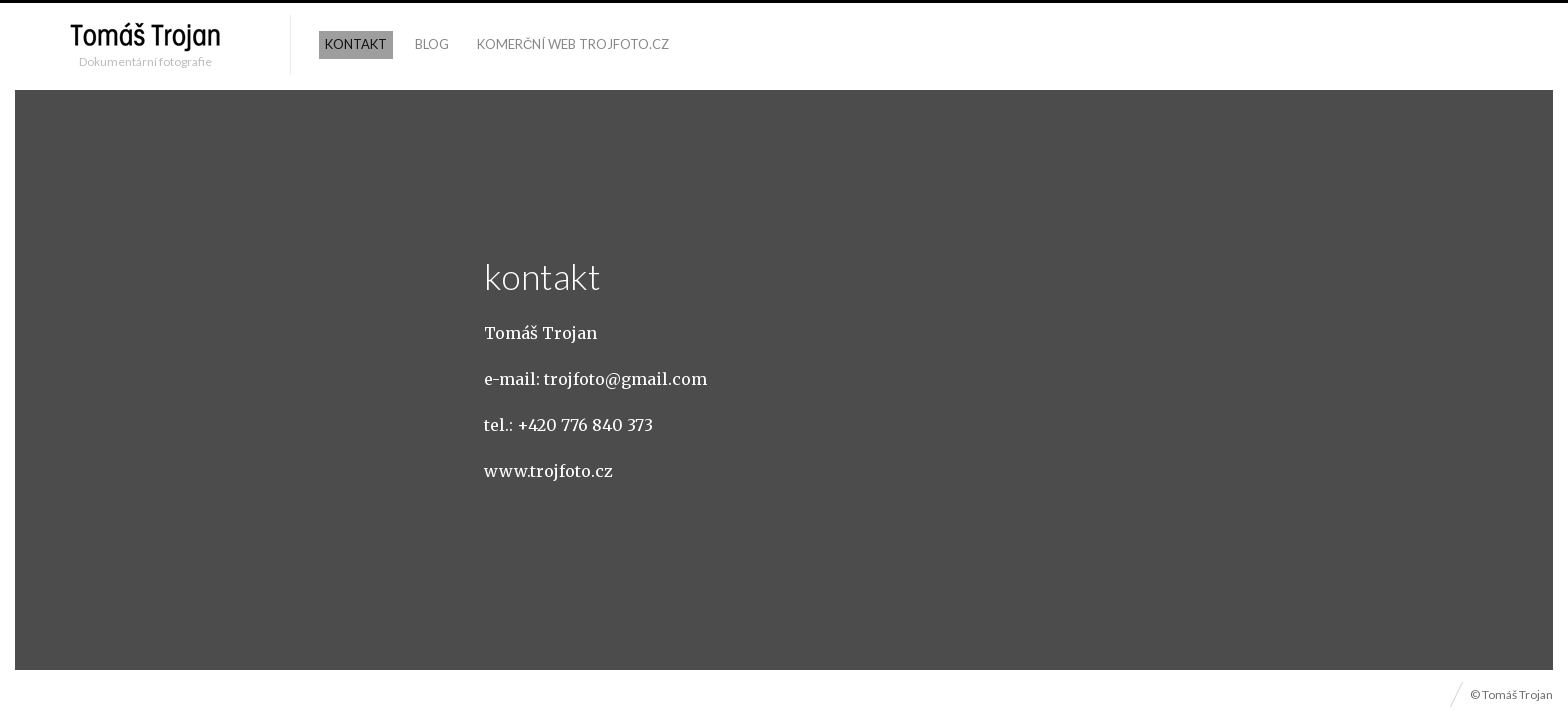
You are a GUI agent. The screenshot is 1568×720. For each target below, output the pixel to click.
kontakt (356, 44)
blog (432, 44)
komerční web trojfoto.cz (573, 44)
